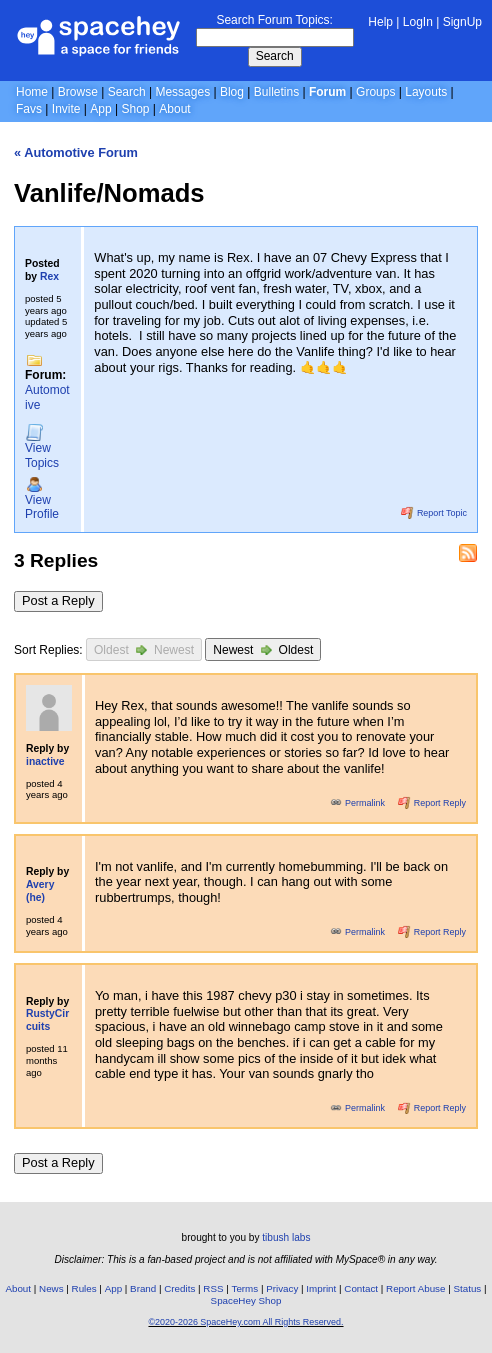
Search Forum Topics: (274, 20)
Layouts (426, 92)
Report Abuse (415, 1288)
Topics (42, 447)
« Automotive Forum (76, 152)
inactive (45, 761)
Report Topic (434, 513)
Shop (135, 109)
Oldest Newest (144, 649)
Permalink (359, 803)
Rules (84, 1288)
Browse (78, 92)
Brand (143, 1288)
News (51, 1288)
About (174, 109)
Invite (66, 109)
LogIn (418, 22)
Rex (49, 276)
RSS (213, 1288)
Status (467, 1288)
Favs (29, 109)
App (100, 109)
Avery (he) (40, 891)
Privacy (282, 1288)
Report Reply (432, 803)
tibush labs (286, 1237)
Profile (42, 499)
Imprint (321, 1288)
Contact (361, 1288)
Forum (327, 92)
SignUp (462, 22)
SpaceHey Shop (246, 1300)
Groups (375, 92)
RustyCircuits (47, 1020)
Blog (232, 92)
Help (380, 22)
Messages (182, 92)
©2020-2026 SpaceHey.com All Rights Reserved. (245, 1322)
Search (275, 56)
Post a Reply (58, 600)
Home (32, 92)
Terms (245, 1288)
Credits (179, 1288)
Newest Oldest (263, 649)
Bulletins (276, 92)
